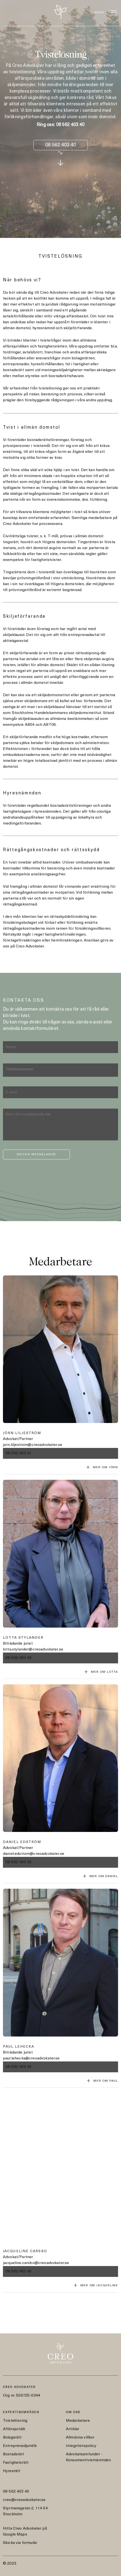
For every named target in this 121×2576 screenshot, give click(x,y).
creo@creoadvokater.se (24, 2500)
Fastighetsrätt (16, 2463)
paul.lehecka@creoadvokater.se (31, 2058)
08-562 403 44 (18, 1658)
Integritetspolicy (81, 2446)
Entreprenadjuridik (20, 2446)
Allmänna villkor (80, 2438)
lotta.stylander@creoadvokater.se (33, 1650)
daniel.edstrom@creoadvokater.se (33, 1854)
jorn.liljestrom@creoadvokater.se (32, 1445)
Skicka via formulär (20, 2543)
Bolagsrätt (12, 2438)
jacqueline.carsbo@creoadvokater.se (36, 2263)
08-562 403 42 (18, 1862)
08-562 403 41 (18, 1453)
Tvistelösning (15, 2421)
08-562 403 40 (18, 2271)
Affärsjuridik (14, 2429)
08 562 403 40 (70, 125)
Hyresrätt (11, 2471)
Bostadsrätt (13, 2454)
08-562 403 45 (18, 2067)
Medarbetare (78, 2421)
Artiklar (72, 2429)
